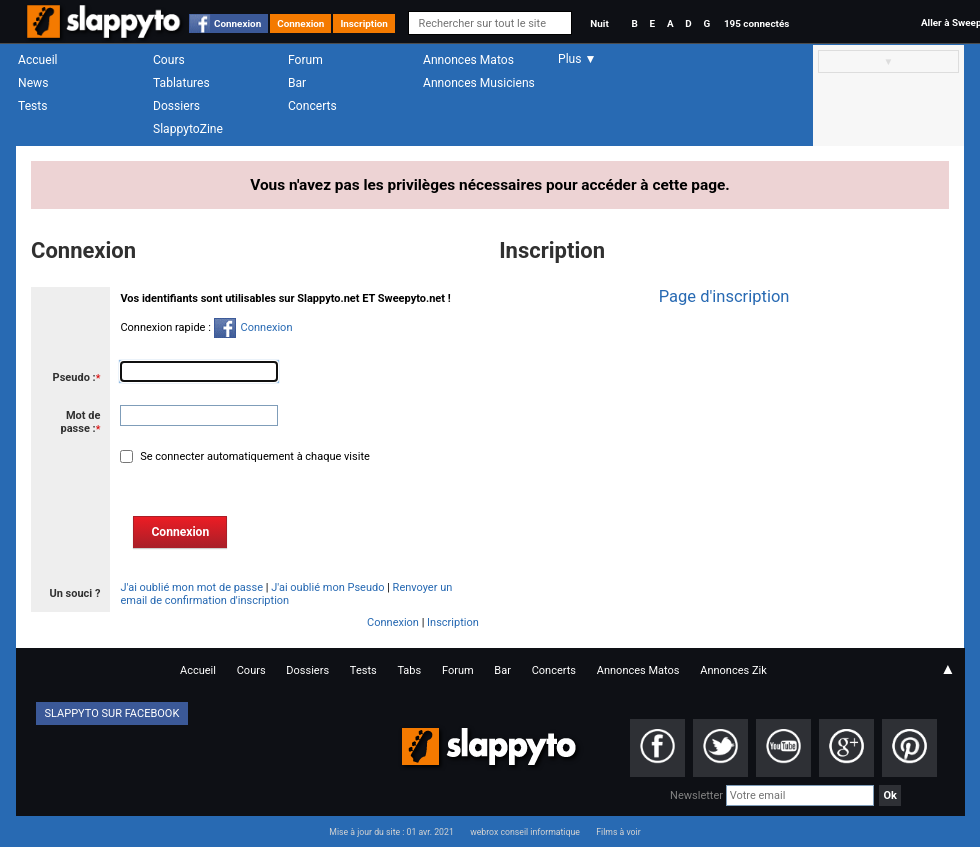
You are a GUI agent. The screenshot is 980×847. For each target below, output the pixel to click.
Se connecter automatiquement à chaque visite (253, 456)
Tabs (409, 670)
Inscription (364, 23)
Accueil (38, 60)
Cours (169, 60)
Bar (297, 83)
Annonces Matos (468, 60)
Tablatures (181, 83)
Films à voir (618, 832)
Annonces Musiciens (479, 83)
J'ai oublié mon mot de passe (191, 587)
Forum (305, 60)
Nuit (599, 23)
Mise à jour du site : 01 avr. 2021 (391, 832)
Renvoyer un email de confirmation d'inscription (286, 594)
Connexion (237, 23)
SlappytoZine (188, 129)
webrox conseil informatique (525, 832)
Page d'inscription (724, 296)
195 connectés (756, 23)
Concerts (312, 106)
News (33, 83)
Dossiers (176, 106)
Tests (32, 106)
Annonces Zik (733, 670)
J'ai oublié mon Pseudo (327, 587)
